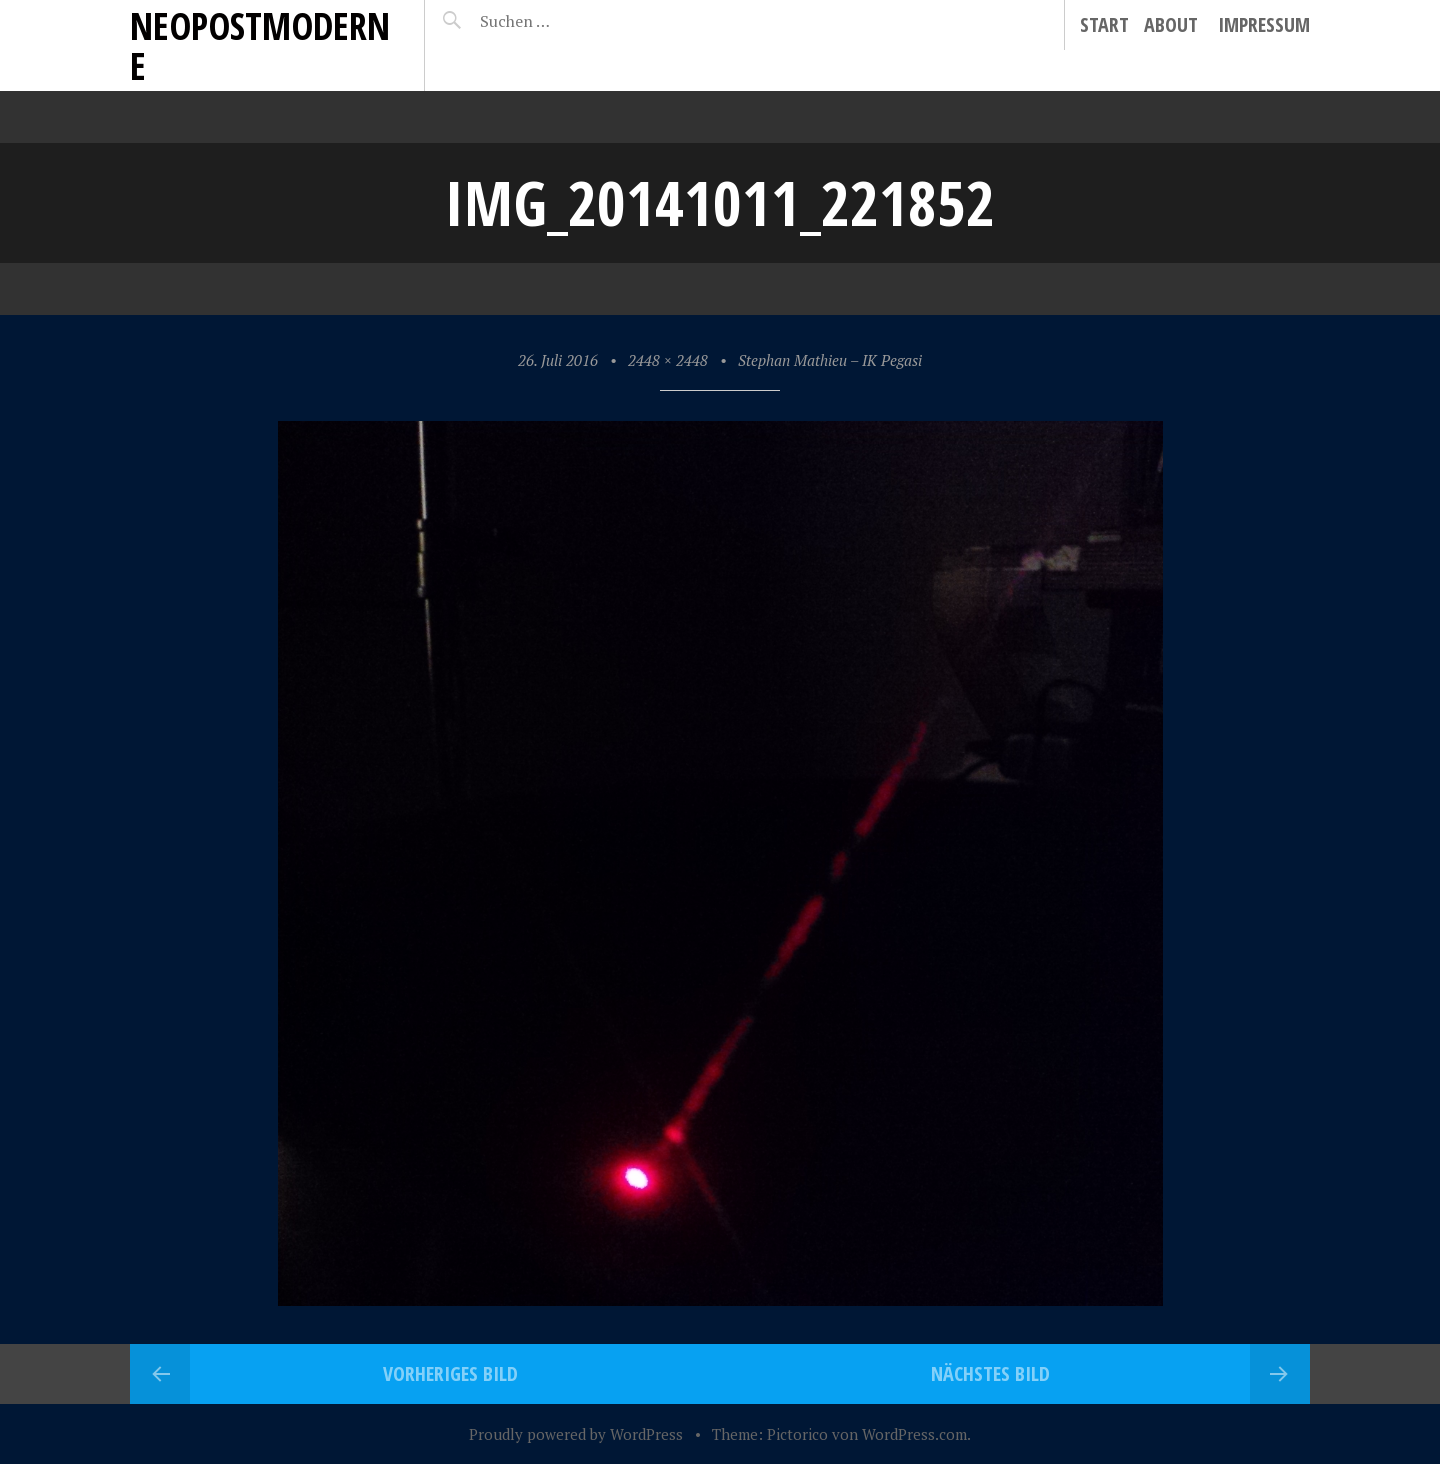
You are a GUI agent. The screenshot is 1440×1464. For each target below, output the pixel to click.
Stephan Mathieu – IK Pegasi (830, 360)
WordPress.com (914, 1434)
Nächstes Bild (990, 1373)
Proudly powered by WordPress (576, 1434)
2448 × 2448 (668, 360)
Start (1104, 24)
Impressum (1264, 24)
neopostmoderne (260, 45)
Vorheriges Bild (450, 1373)
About (1171, 24)
